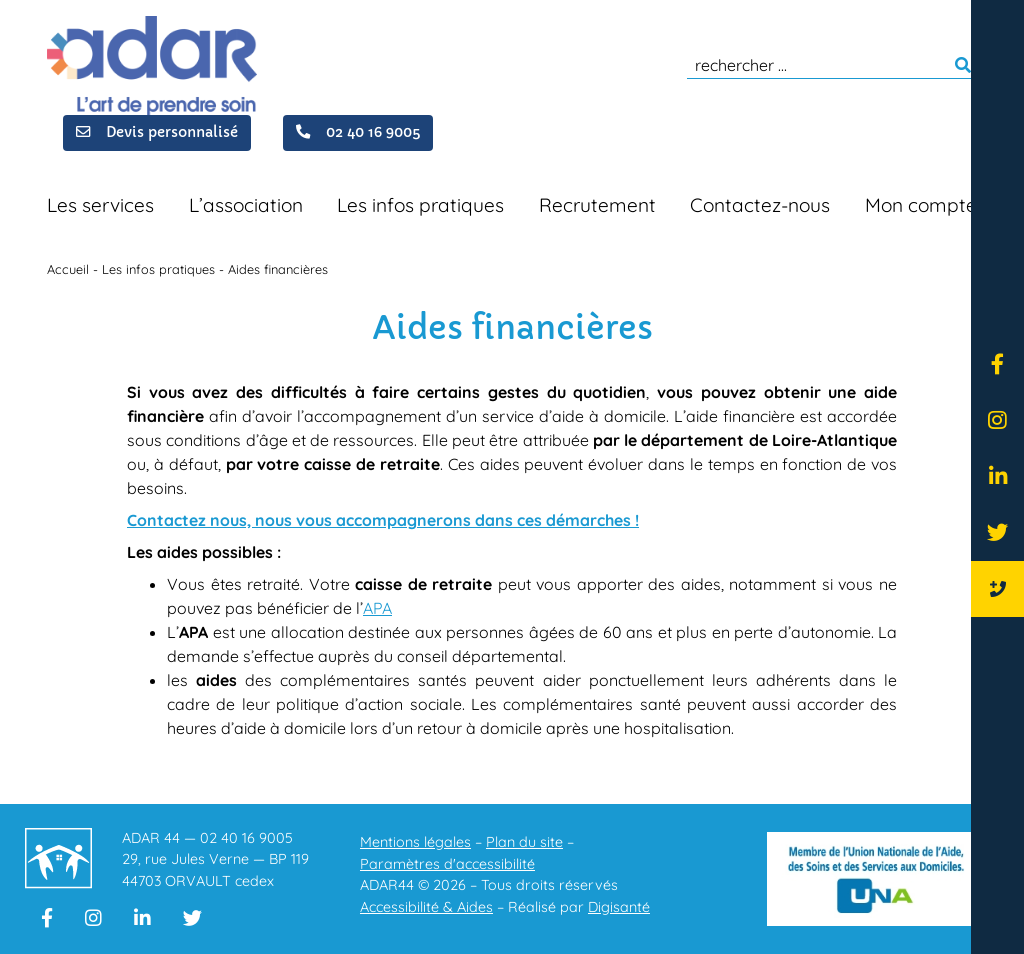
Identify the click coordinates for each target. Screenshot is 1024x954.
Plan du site (524, 842)
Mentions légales (415, 842)
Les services (100, 205)
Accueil (68, 269)
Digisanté (619, 907)
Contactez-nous (760, 205)
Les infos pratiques (420, 205)
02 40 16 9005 (358, 131)
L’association (246, 205)
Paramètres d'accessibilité (447, 864)
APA (377, 608)
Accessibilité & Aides (426, 907)
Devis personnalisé (157, 131)
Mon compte (921, 205)
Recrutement (597, 205)
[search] (832, 65)
